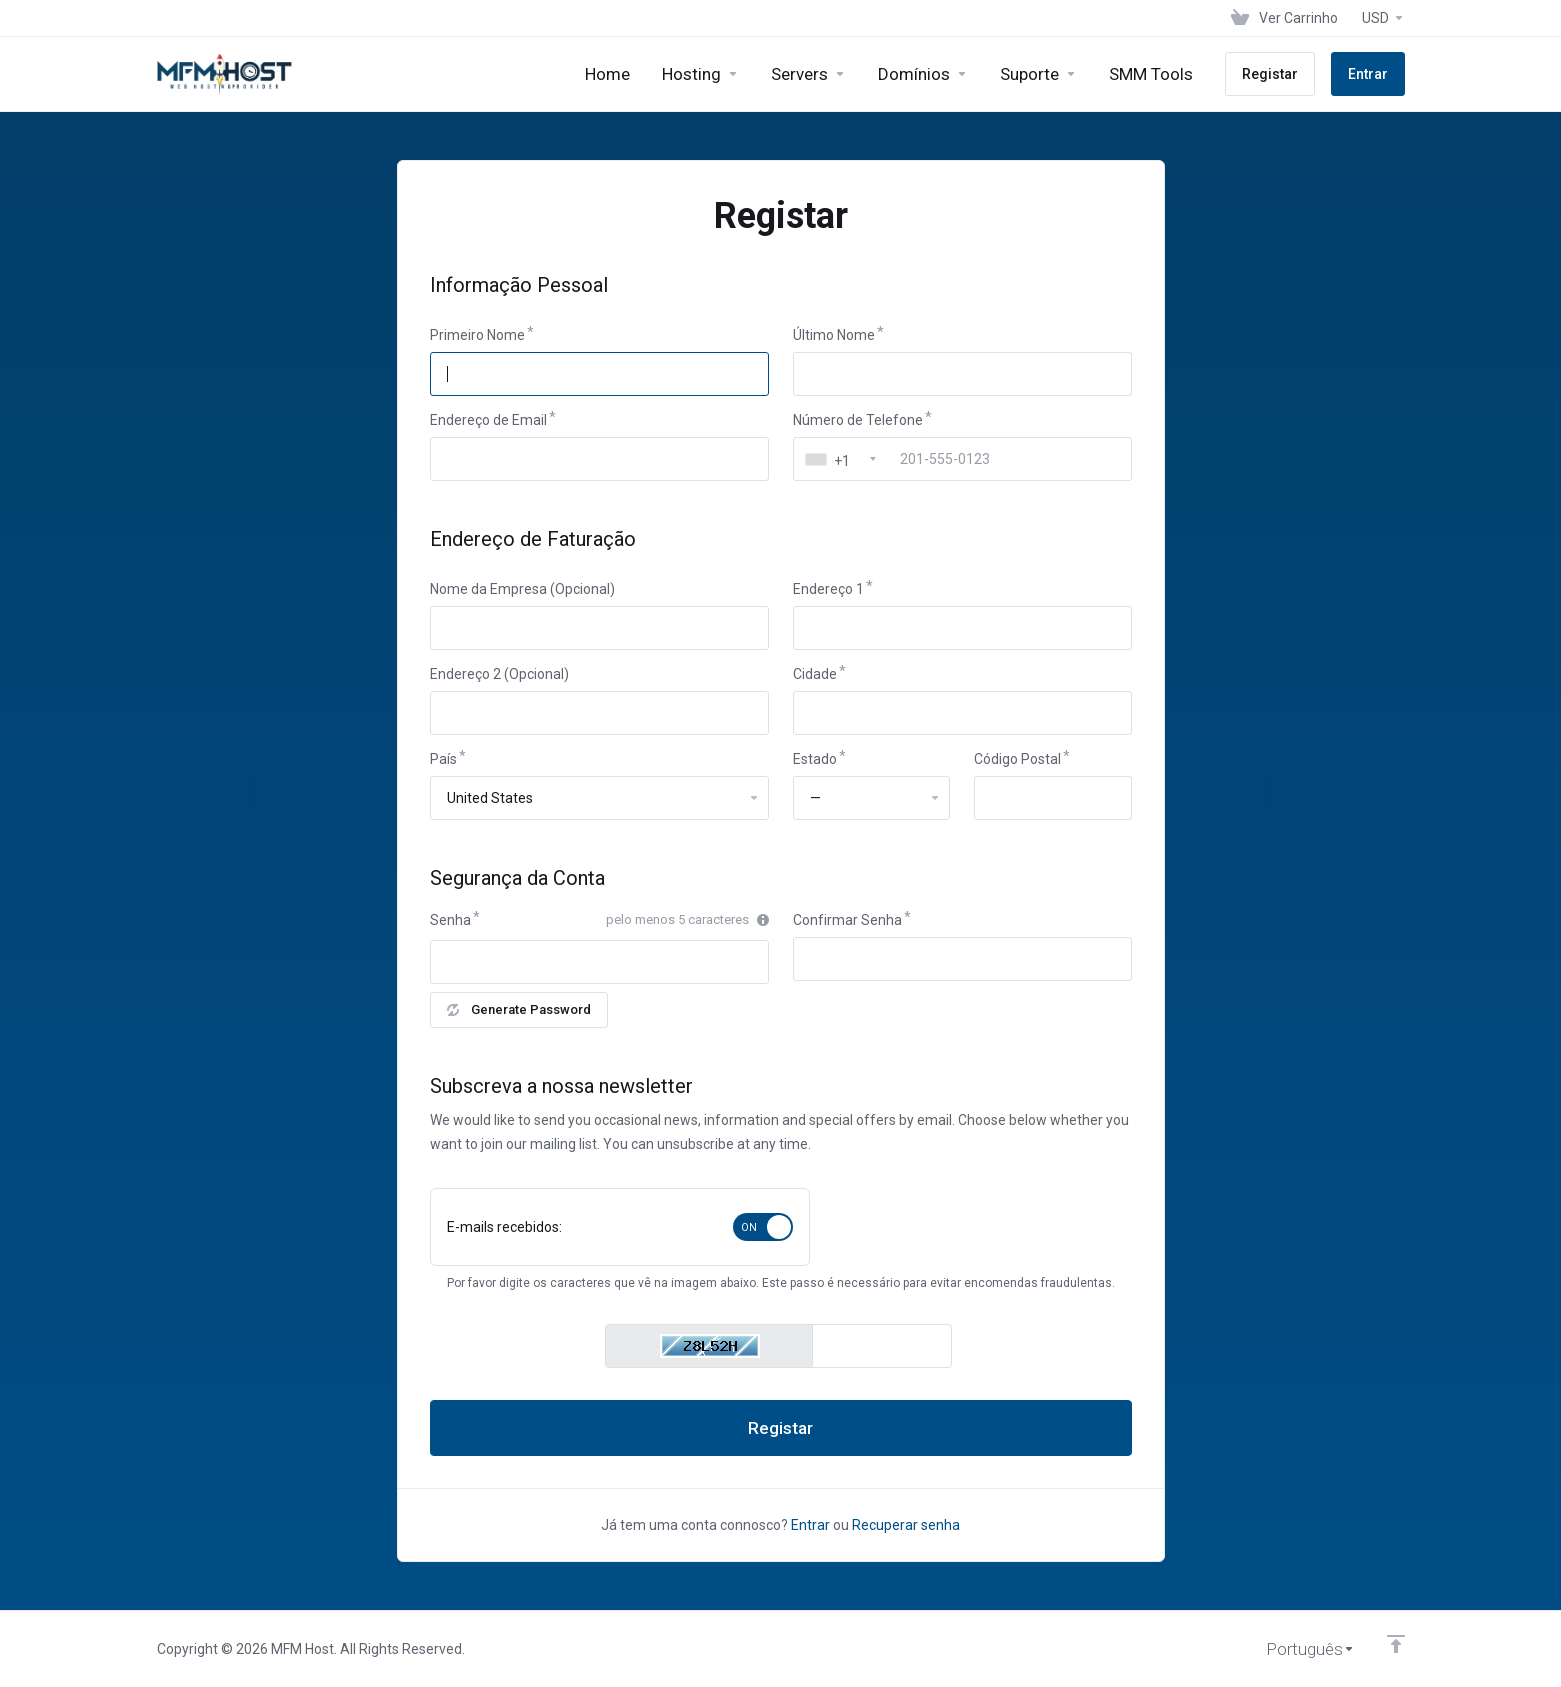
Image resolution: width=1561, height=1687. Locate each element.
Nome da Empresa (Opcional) (522, 589)
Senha (450, 920)
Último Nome (834, 335)
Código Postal (1017, 759)
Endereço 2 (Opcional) (499, 674)
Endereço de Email (488, 420)
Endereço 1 (828, 589)
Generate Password (519, 1009)
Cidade (815, 674)
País (443, 759)
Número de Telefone (858, 420)
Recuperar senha (906, 1525)
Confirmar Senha (847, 920)
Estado (815, 759)
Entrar (810, 1525)
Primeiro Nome (477, 335)
